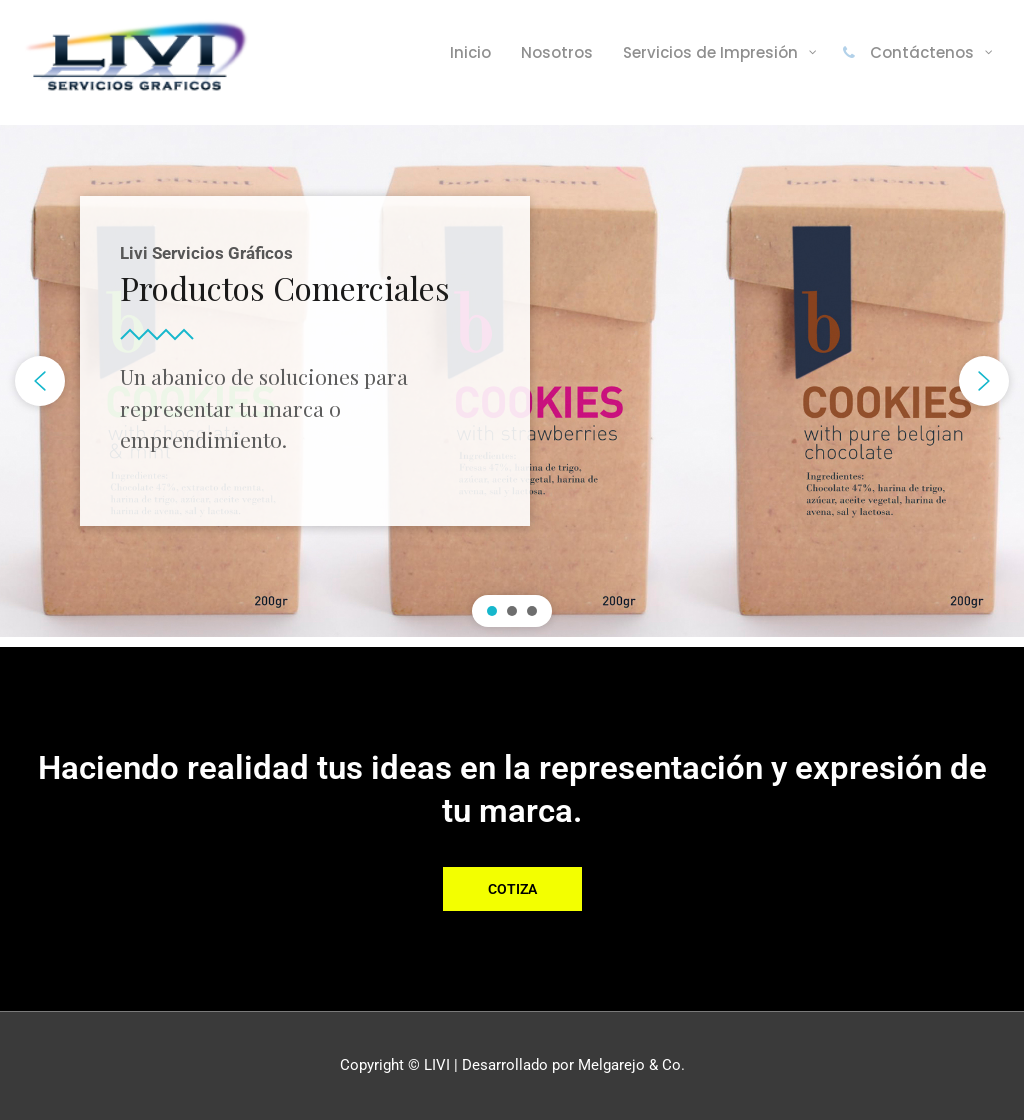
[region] (512, 381)
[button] (40, 381)
